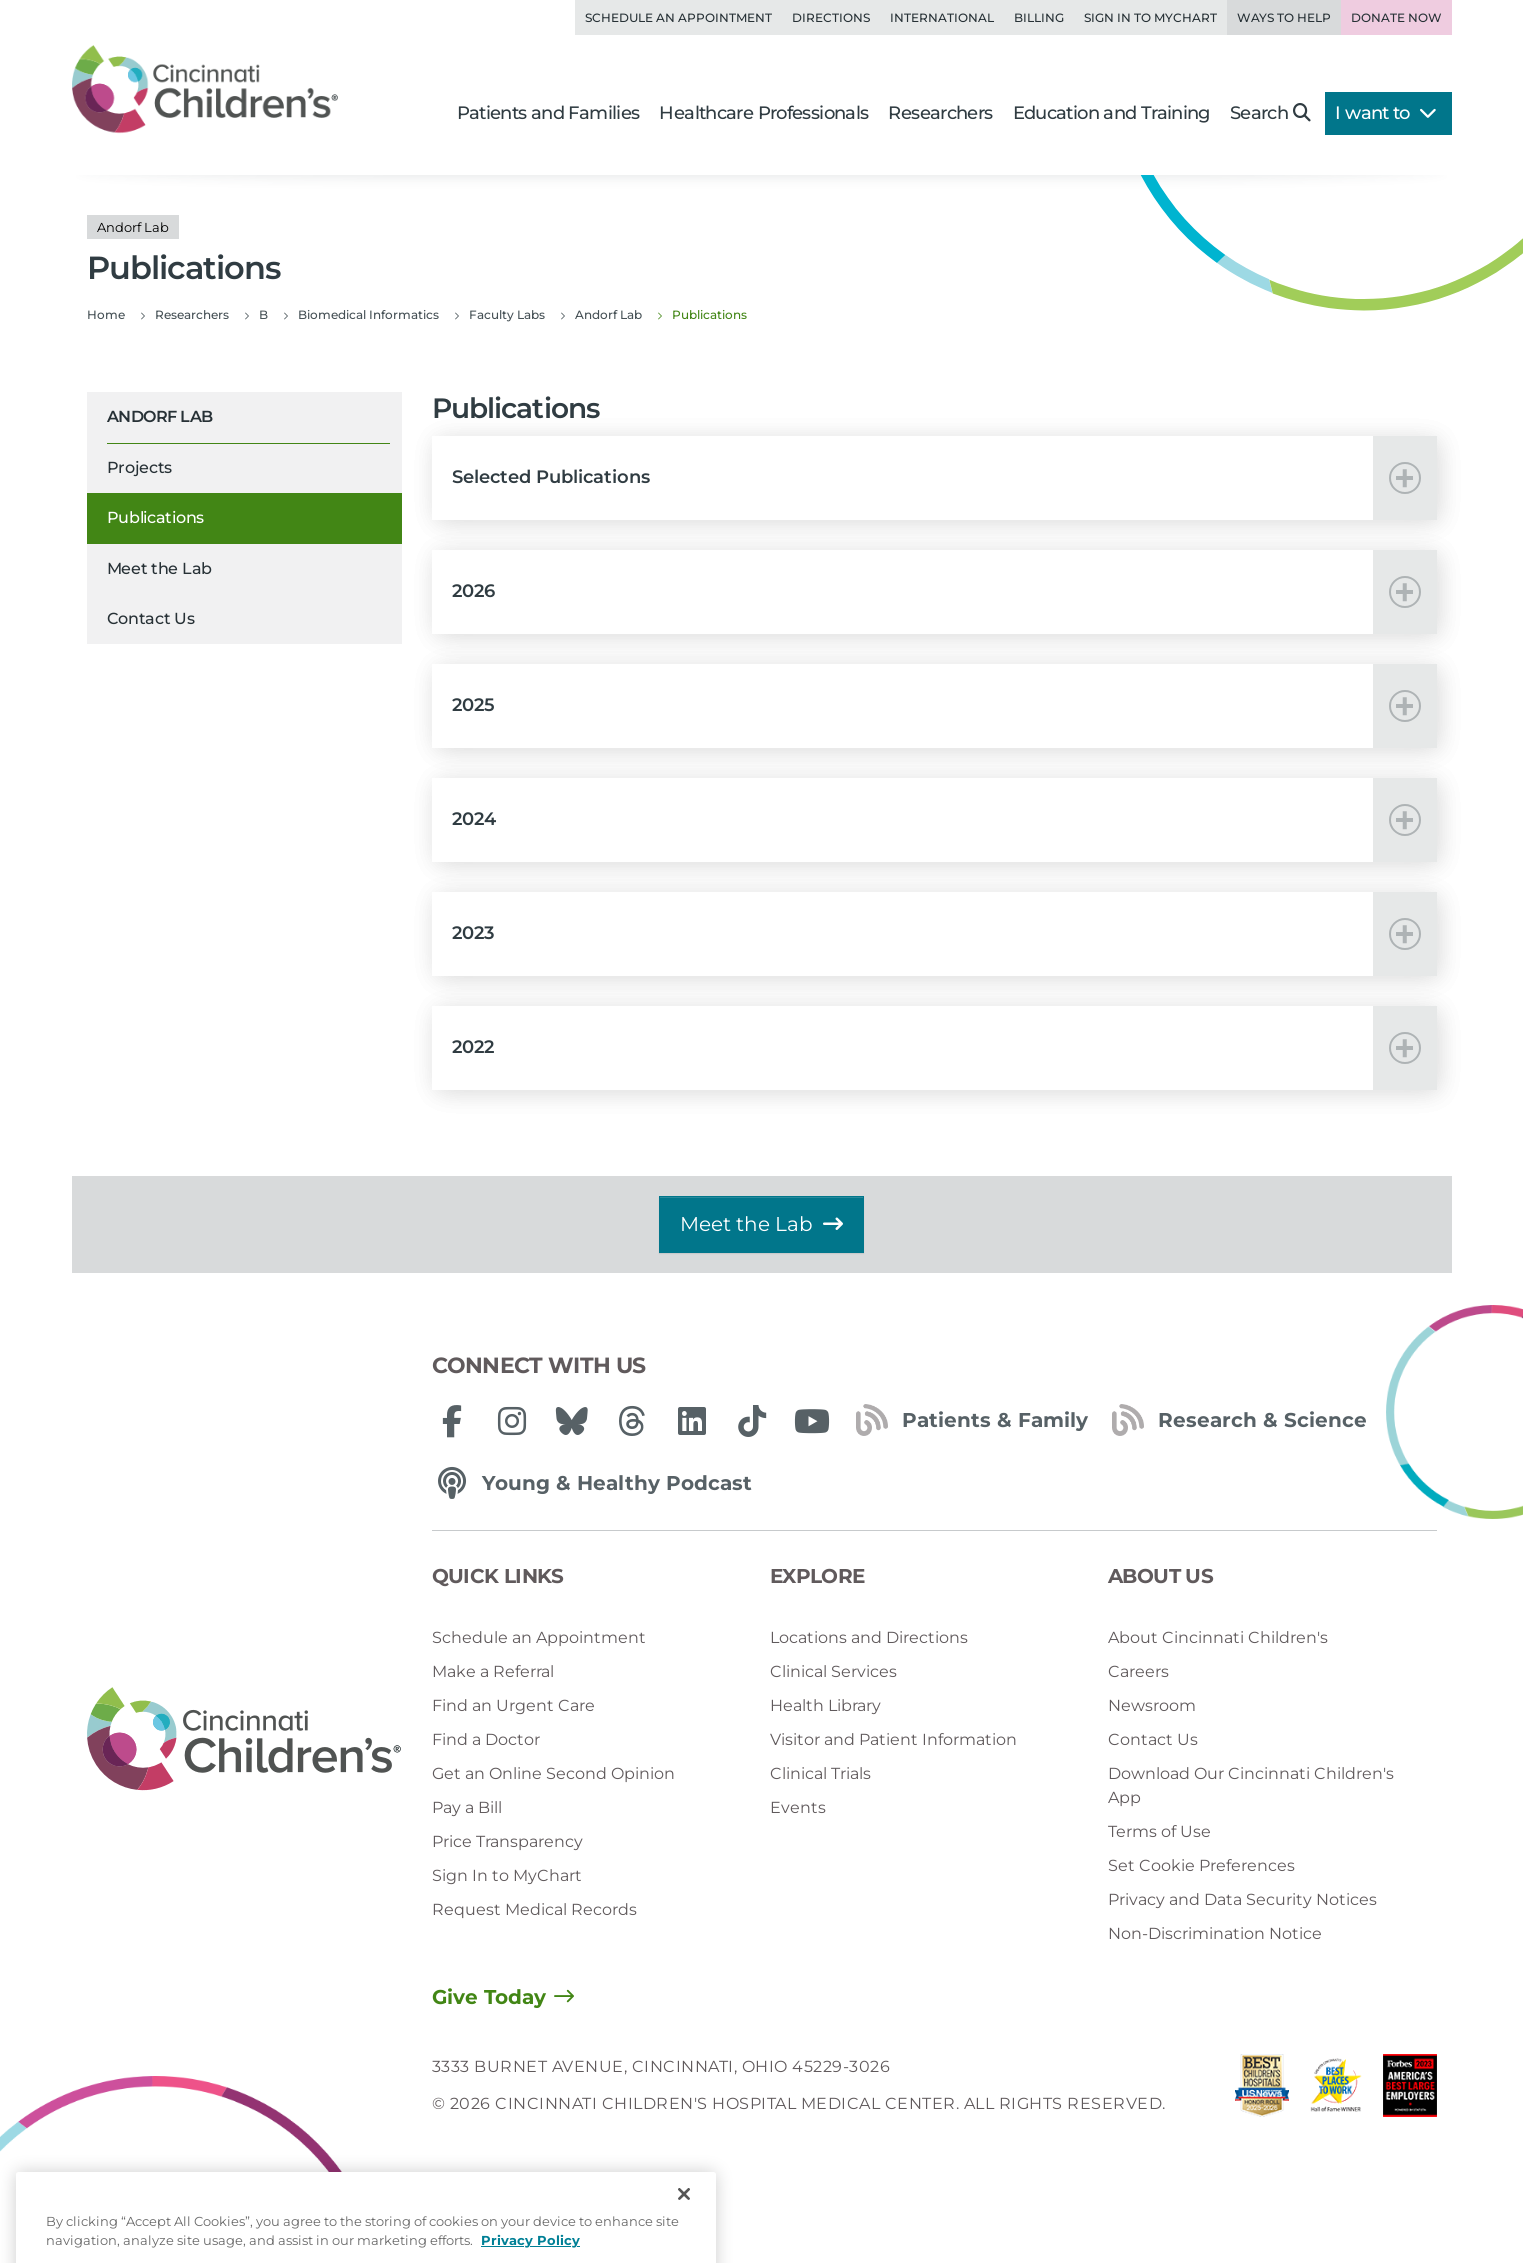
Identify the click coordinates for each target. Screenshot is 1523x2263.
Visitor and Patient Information (893, 1739)
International (942, 17)
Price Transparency (507, 1841)
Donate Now (1396, 17)
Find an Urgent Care (513, 1705)
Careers (1138, 1671)
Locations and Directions (869, 1637)
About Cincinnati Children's (1218, 1637)
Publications (155, 517)
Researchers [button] (940, 113)
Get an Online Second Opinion (553, 1773)
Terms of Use (1159, 1831)
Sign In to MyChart (507, 1875)
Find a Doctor (486, 1739)
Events (798, 1807)
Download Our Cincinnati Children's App (1251, 1785)
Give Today (489, 1997)
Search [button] (1270, 113)
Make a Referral (493, 1671)
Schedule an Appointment (678, 17)
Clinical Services (833, 1671)
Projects (140, 467)
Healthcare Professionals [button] (763, 113)
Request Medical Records (534, 1909)
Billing (1039, 17)
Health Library (825, 1705)
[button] (934, 478)
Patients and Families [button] (548, 113)
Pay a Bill (467, 1807)
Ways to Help (1284, 17)
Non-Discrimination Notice (1215, 1933)
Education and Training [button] (1111, 113)
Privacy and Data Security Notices (1242, 1899)
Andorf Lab (160, 416)
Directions (831, 17)
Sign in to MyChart (1150, 17)
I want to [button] (1385, 113)
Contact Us (151, 618)
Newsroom (1152, 1705)
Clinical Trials (820, 1773)
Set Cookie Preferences (1201, 1865)
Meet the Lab (159, 568)
